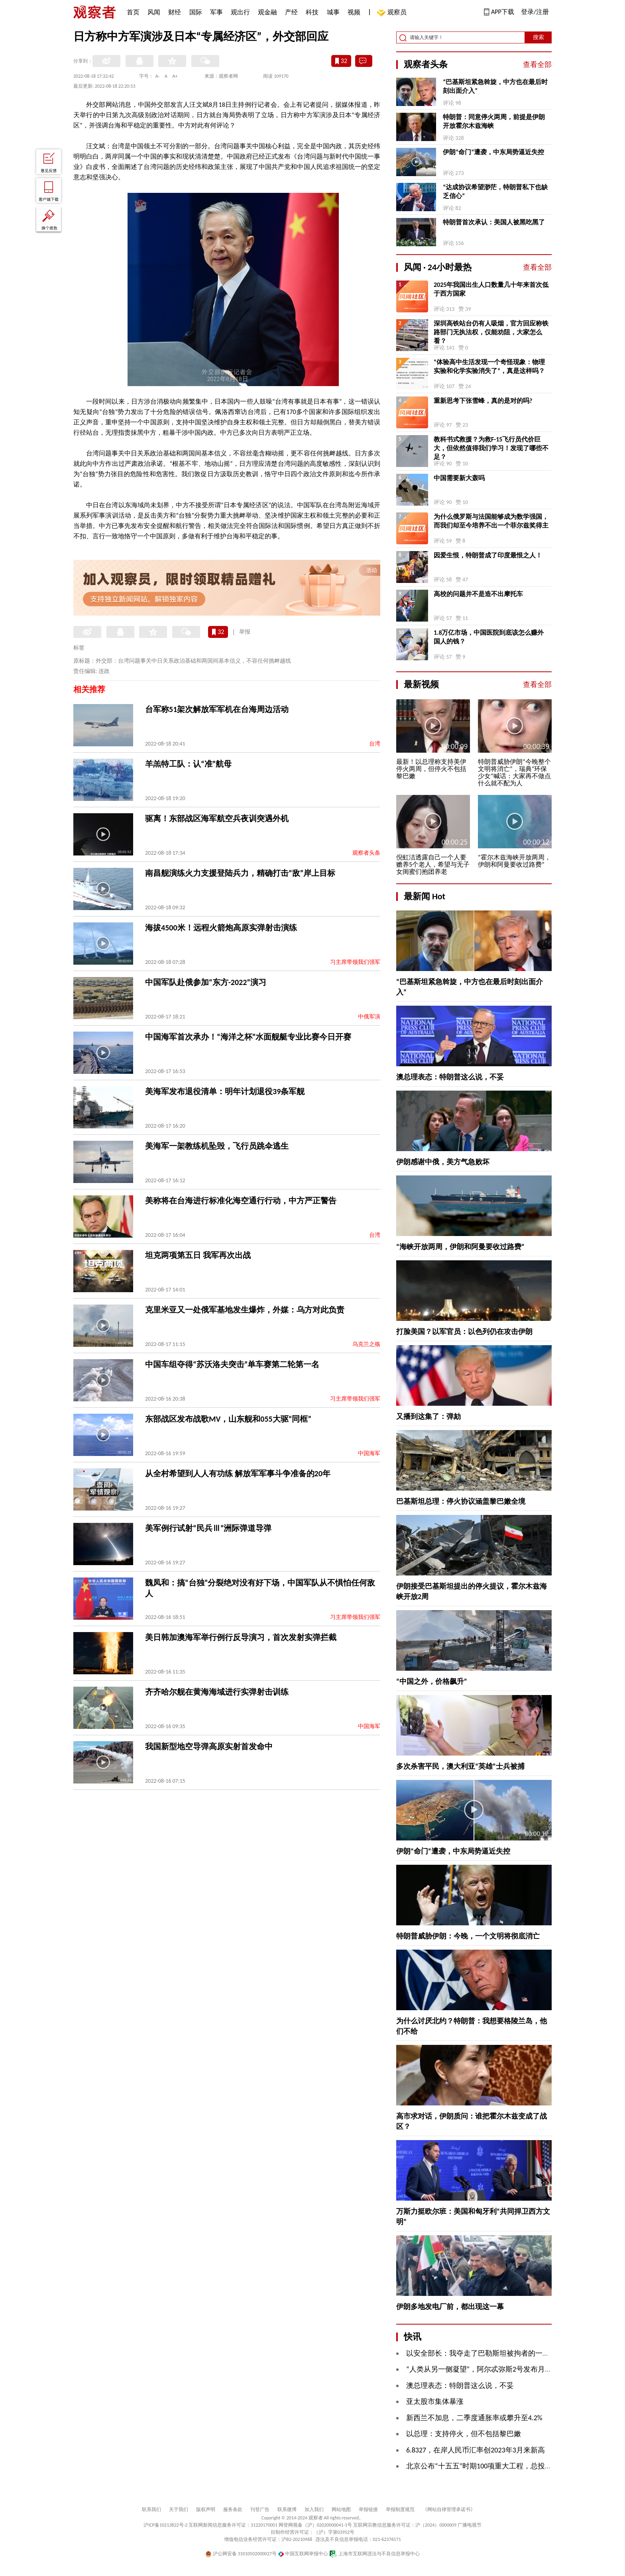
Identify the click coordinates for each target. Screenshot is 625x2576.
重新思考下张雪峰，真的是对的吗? (483, 400)
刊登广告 (259, 2509)
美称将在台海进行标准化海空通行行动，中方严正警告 (240, 1200)
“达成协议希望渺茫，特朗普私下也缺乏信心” (495, 191)
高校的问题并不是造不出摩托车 (478, 594)
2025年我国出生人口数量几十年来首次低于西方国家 (491, 289)
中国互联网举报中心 (303, 2553)
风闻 (153, 12)
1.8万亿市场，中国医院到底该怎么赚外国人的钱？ (489, 637)
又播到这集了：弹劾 (428, 1416)
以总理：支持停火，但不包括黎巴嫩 (463, 2433)
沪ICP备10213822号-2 (165, 2525)
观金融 (267, 12)
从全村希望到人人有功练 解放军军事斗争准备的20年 (237, 1473)
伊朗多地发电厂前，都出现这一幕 (450, 2306)
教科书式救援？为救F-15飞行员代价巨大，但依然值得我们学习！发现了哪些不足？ (491, 448)
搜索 (538, 37)
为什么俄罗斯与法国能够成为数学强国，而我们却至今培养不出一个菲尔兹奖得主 (491, 521)
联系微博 (287, 2509)
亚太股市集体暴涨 (435, 2401)
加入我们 (314, 2509)
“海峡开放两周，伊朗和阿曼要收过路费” (460, 1246)
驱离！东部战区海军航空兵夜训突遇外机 (217, 818)
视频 (354, 12)
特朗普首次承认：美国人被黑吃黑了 (494, 222)
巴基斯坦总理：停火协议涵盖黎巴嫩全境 (460, 1501)
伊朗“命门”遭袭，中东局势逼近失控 (493, 152)
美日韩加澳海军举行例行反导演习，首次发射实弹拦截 (240, 1637)
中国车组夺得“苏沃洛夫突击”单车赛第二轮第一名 (232, 1364)
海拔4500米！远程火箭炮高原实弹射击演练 (221, 927)
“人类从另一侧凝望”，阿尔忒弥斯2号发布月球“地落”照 (493, 2369)
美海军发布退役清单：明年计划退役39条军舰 (225, 1091)
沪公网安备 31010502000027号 (241, 2553)
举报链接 (368, 2509)
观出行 (240, 12)
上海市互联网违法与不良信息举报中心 (374, 2553)
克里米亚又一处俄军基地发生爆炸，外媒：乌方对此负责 (244, 1309)
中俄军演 (369, 1016)
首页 (133, 12)
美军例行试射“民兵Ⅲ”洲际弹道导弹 (208, 1528)
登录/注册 (535, 12)
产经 (291, 12)
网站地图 (341, 2509)
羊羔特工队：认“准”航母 (188, 764)
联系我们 (151, 2509)
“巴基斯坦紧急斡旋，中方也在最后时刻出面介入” (495, 86)
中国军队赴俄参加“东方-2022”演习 (205, 982)
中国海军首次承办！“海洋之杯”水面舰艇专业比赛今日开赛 (248, 1037)
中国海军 (369, 1453)
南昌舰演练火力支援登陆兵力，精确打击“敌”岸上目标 (240, 873)
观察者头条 (366, 853)
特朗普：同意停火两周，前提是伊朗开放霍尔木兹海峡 (494, 121)
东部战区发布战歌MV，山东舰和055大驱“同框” (228, 1419)
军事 (216, 12)
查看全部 (537, 64)
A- (157, 76)
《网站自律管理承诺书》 (449, 2509)
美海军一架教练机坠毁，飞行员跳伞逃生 (217, 1146)
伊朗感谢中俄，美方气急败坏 (442, 1162)
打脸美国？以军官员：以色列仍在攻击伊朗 (464, 1331)
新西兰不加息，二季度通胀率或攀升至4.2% (474, 2417)
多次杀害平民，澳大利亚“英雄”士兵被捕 (460, 1766)
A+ (175, 76)
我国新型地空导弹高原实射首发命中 (209, 1746)
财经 (174, 12)
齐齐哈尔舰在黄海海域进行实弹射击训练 (217, 1692)
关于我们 (178, 2509)
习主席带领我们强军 (355, 962)
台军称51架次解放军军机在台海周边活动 (217, 709)
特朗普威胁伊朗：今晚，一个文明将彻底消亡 (468, 1936)
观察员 (393, 13)
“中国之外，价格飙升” (431, 1681)
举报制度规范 (400, 2509)
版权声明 (205, 2509)
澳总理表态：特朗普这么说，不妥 (450, 1077)
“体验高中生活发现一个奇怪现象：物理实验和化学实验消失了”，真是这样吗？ (489, 366)
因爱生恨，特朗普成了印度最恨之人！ (488, 555)
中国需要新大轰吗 (459, 478)
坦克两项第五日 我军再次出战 (198, 1255)
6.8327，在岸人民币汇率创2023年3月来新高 (475, 2450)
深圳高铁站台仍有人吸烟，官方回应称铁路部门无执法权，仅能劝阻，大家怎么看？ (491, 332)
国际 (195, 12)
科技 (312, 12)
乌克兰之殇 (366, 1344)
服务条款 (232, 2509)
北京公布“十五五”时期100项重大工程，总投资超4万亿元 (495, 2466)
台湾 (374, 743)
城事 (333, 12)
